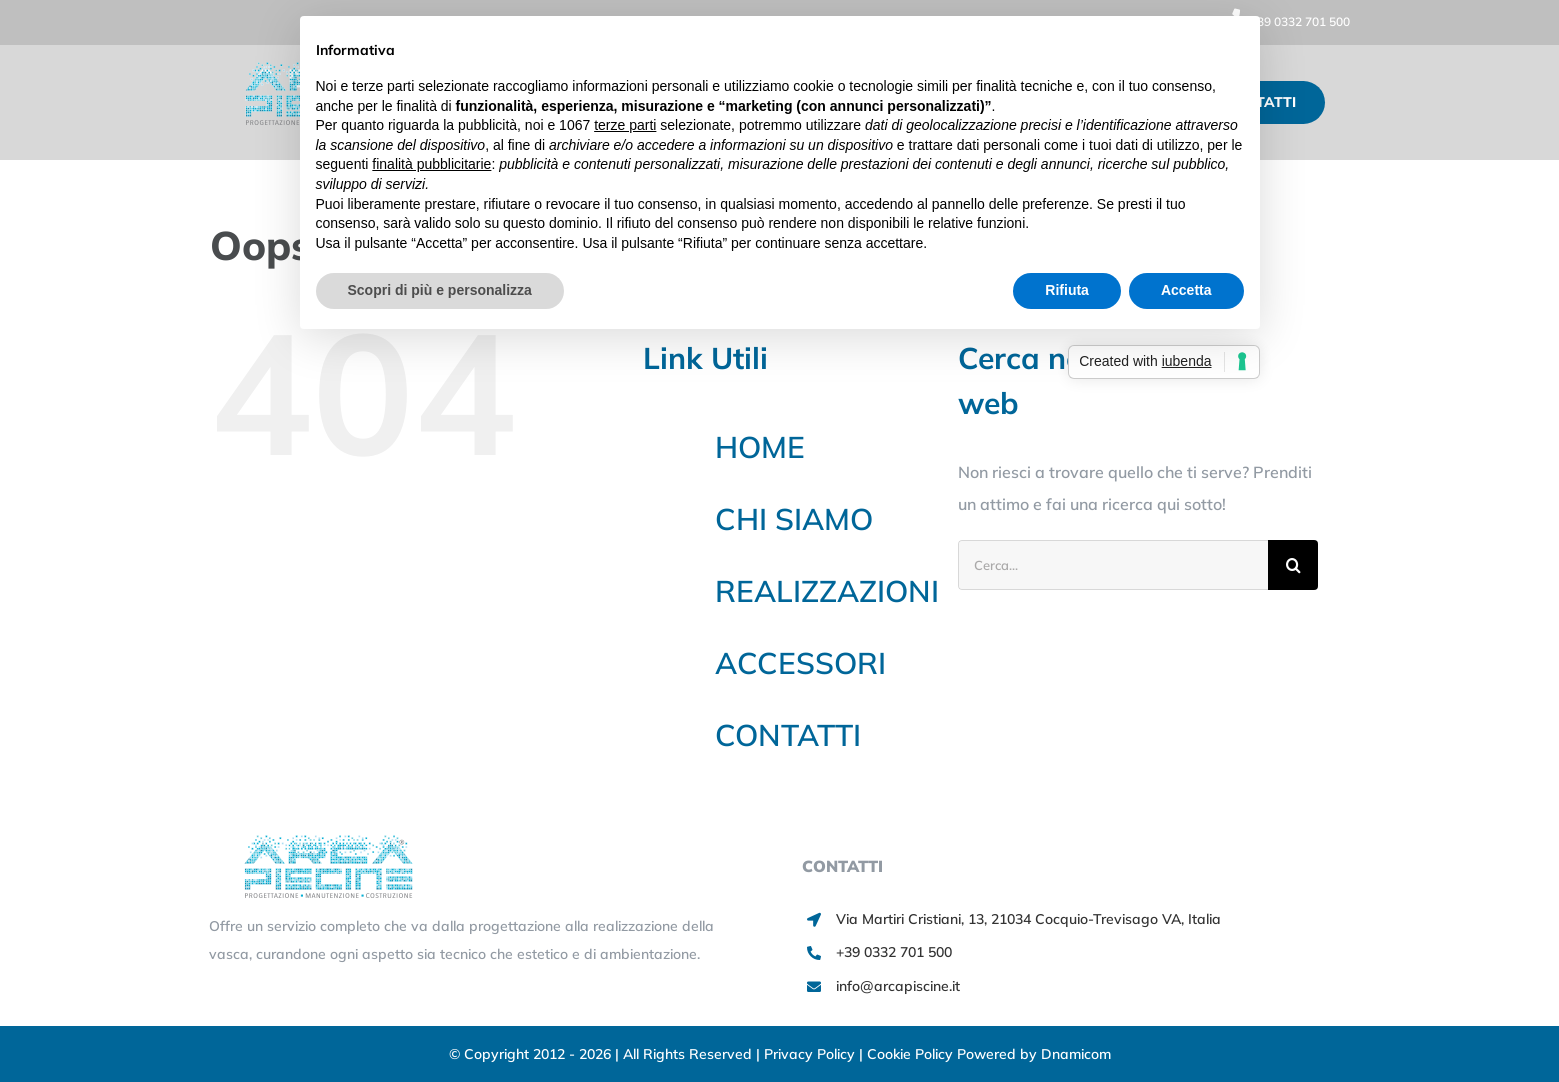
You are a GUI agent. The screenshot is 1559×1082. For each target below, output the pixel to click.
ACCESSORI (800, 663)
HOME (760, 447)
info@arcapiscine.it (898, 986)
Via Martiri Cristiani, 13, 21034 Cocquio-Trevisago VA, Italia (1028, 919)
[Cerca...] (1113, 565)
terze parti (625, 125)
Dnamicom (1076, 1054)
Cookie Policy (912, 1054)
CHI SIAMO (794, 519)
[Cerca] (1293, 565)
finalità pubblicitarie (431, 164)
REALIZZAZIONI (827, 591)
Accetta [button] (1186, 290)
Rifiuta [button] (1067, 290)
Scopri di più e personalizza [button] (440, 290)
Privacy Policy (811, 1054)
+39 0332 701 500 (1285, 21)
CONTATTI (788, 735)
